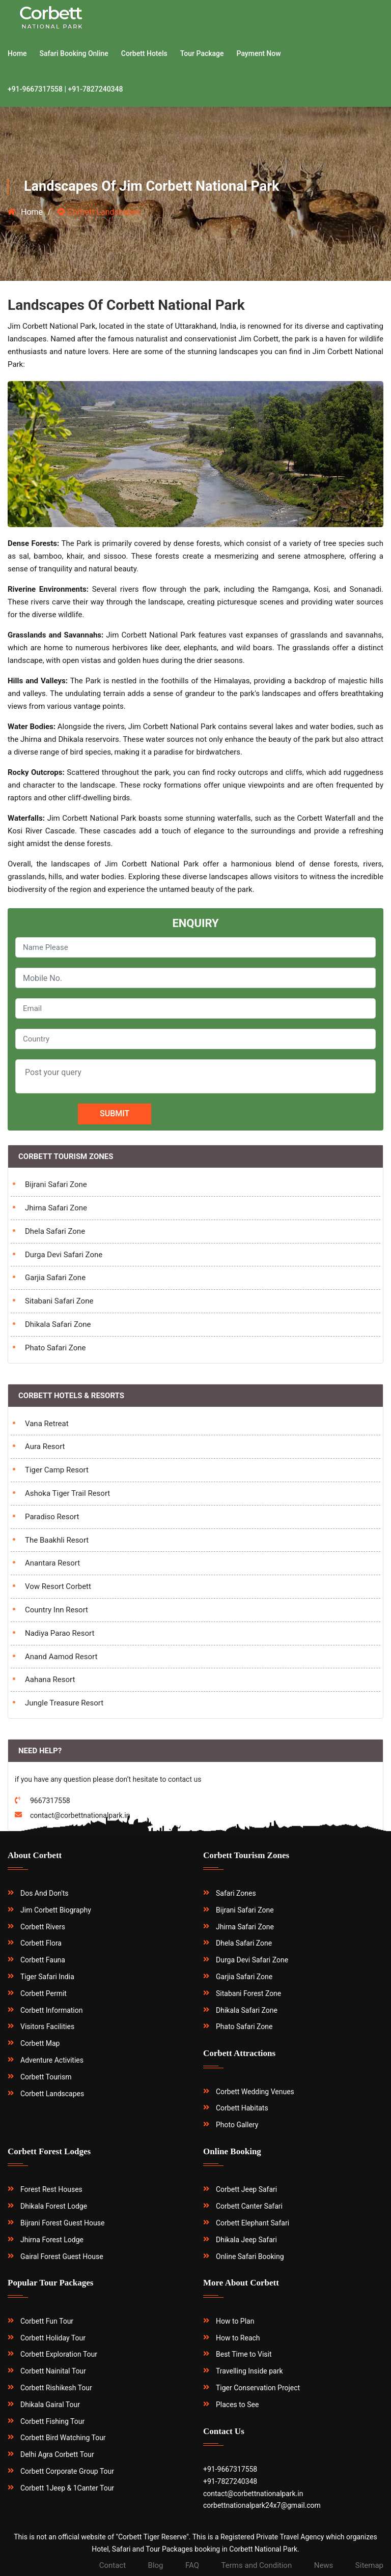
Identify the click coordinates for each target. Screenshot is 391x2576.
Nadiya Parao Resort (59, 1633)
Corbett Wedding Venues (255, 2092)
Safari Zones (236, 1893)
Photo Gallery (237, 2125)
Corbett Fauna (42, 1960)
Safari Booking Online (74, 53)
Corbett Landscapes (52, 2094)
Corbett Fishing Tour (52, 2421)
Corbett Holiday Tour (53, 2338)
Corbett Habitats (242, 2108)
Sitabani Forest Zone (248, 1993)
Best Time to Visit (244, 2354)
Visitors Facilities (47, 2026)
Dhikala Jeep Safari (246, 2240)
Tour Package (202, 53)
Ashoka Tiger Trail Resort (67, 1493)
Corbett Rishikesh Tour (56, 2388)
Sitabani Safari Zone (59, 1301)
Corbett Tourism (46, 2077)
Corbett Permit (43, 1993)
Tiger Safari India (47, 1977)
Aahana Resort (50, 1679)
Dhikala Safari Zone (58, 1324)
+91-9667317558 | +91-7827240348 (65, 89)
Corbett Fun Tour (46, 2321)
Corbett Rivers (42, 1927)
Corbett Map (40, 2043)
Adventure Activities (51, 2060)
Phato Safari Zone (55, 1347)
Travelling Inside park (249, 2371)
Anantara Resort (52, 1563)
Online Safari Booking (250, 2256)
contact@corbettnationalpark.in (253, 2494)
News (323, 2565)
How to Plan (235, 2321)
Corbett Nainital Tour (53, 2371)
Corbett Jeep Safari (246, 2189)
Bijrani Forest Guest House (62, 2223)
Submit (114, 1113)
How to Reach (238, 2338)
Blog (155, 2565)
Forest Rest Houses (51, 2189)
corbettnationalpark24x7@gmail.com (262, 2505)
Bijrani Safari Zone (56, 1184)
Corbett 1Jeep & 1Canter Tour (67, 2488)
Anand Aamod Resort (61, 1656)
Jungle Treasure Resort (64, 1702)
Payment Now (259, 53)
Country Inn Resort (56, 1609)
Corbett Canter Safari (249, 2206)
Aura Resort (45, 1446)
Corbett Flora (41, 1943)
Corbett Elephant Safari (252, 2223)
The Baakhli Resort (57, 1540)
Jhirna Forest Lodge (51, 2240)
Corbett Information (51, 2010)
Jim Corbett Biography (55, 1910)
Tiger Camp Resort (57, 1469)
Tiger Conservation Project (258, 2388)
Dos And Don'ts (44, 1893)
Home (17, 53)
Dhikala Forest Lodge (53, 2206)
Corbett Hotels (144, 53)
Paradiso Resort (52, 1516)
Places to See (237, 2404)
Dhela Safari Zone (55, 1231)
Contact (112, 2565)
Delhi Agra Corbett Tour (57, 2454)
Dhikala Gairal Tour (50, 2404)
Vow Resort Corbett (58, 1586)
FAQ (192, 2565)
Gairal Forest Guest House (61, 2256)
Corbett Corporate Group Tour (67, 2471)
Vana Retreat (47, 1423)
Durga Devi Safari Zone (63, 1254)
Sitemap (369, 2565)
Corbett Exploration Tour (58, 2354)
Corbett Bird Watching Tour (63, 2438)
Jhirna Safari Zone (56, 1207)
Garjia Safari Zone (55, 1277)
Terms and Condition (256, 2565)
